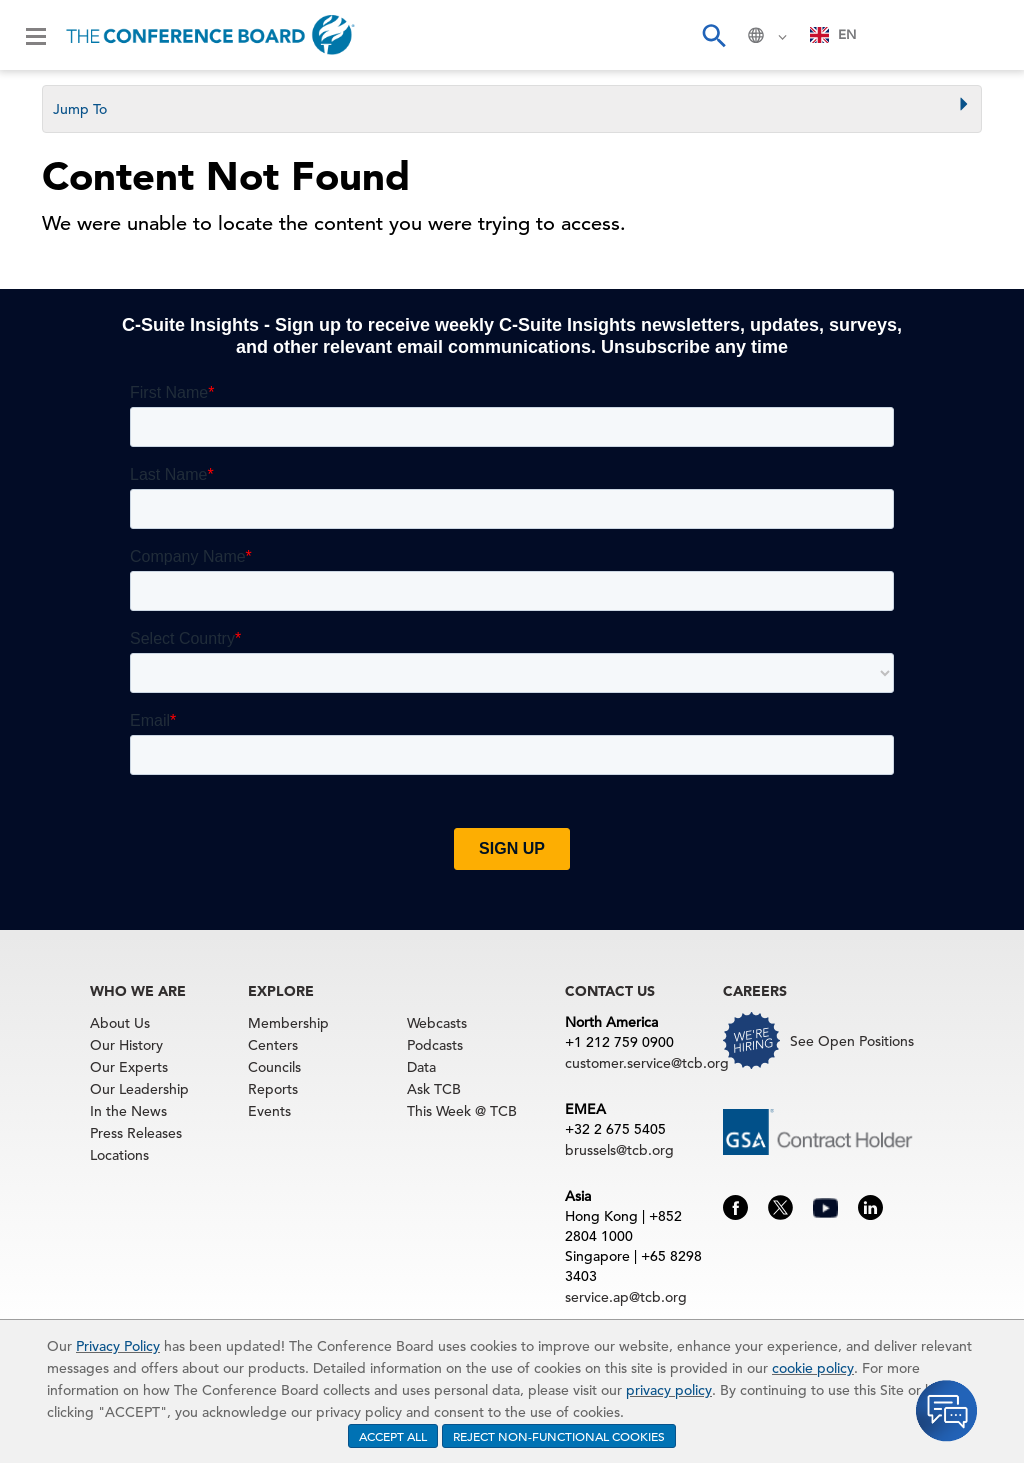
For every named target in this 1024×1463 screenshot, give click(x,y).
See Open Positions (852, 1041)
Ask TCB (434, 1089)
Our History (126, 1045)
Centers (273, 1045)
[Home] (210, 35)
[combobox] (833, 35)
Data (421, 1067)
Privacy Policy (118, 1346)
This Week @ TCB (462, 1111)
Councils (274, 1067)
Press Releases (136, 1133)
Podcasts (435, 1045)
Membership (288, 1023)
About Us (120, 1023)
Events (269, 1111)
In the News (128, 1111)
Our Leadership (139, 1089)
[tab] (512, 109)
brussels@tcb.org (619, 1150)
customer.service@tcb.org (647, 1063)
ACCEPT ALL (393, 1436)
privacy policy (669, 1390)
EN (833, 34)
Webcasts (437, 1023)
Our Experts (129, 1067)
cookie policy (813, 1368)
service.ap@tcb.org (626, 1297)
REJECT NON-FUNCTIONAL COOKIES (559, 1436)
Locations (119, 1155)
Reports (273, 1089)
